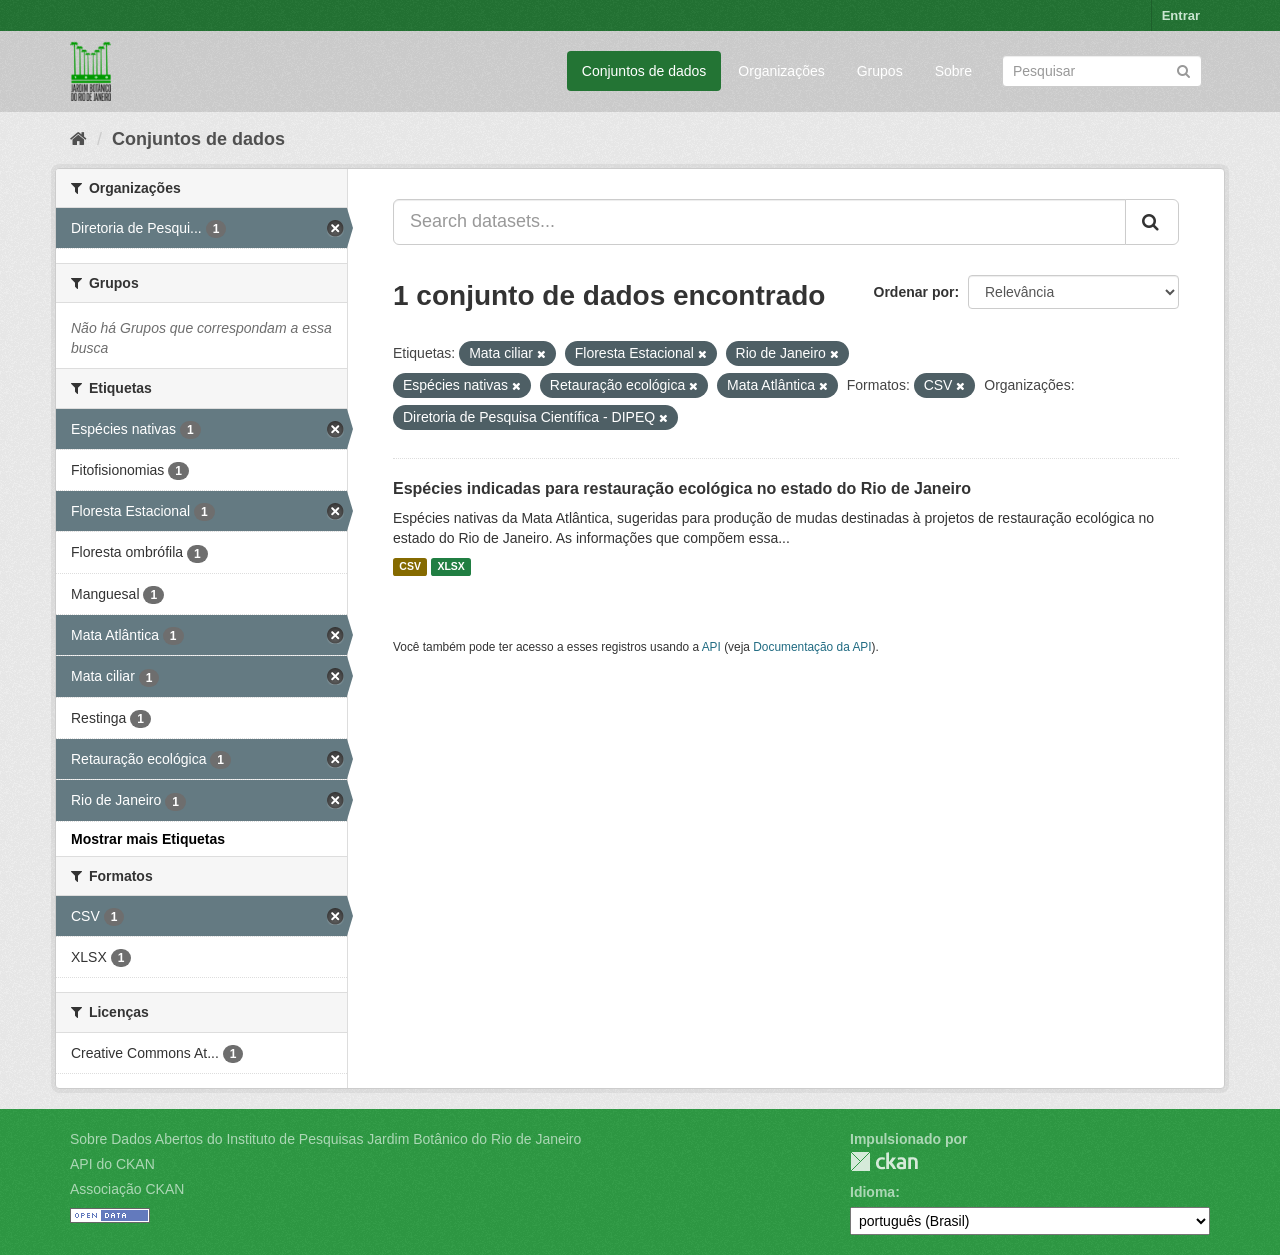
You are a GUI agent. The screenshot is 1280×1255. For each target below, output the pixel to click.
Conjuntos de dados (644, 71)
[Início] (78, 139)
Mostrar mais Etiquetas (148, 839)
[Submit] (1183, 69)
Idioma (872, 1192)
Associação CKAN (127, 1189)
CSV (410, 567)
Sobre (953, 71)
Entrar (1181, 15)
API (711, 647)
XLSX (450, 567)
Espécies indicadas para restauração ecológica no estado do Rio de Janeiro (682, 488)
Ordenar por (914, 292)
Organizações (781, 71)
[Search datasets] (1102, 71)
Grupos (880, 71)
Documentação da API (812, 647)
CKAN (884, 1161)
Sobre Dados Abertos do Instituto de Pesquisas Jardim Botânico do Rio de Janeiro (325, 1139)
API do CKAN (112, 1164)
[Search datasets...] (759, 222)
